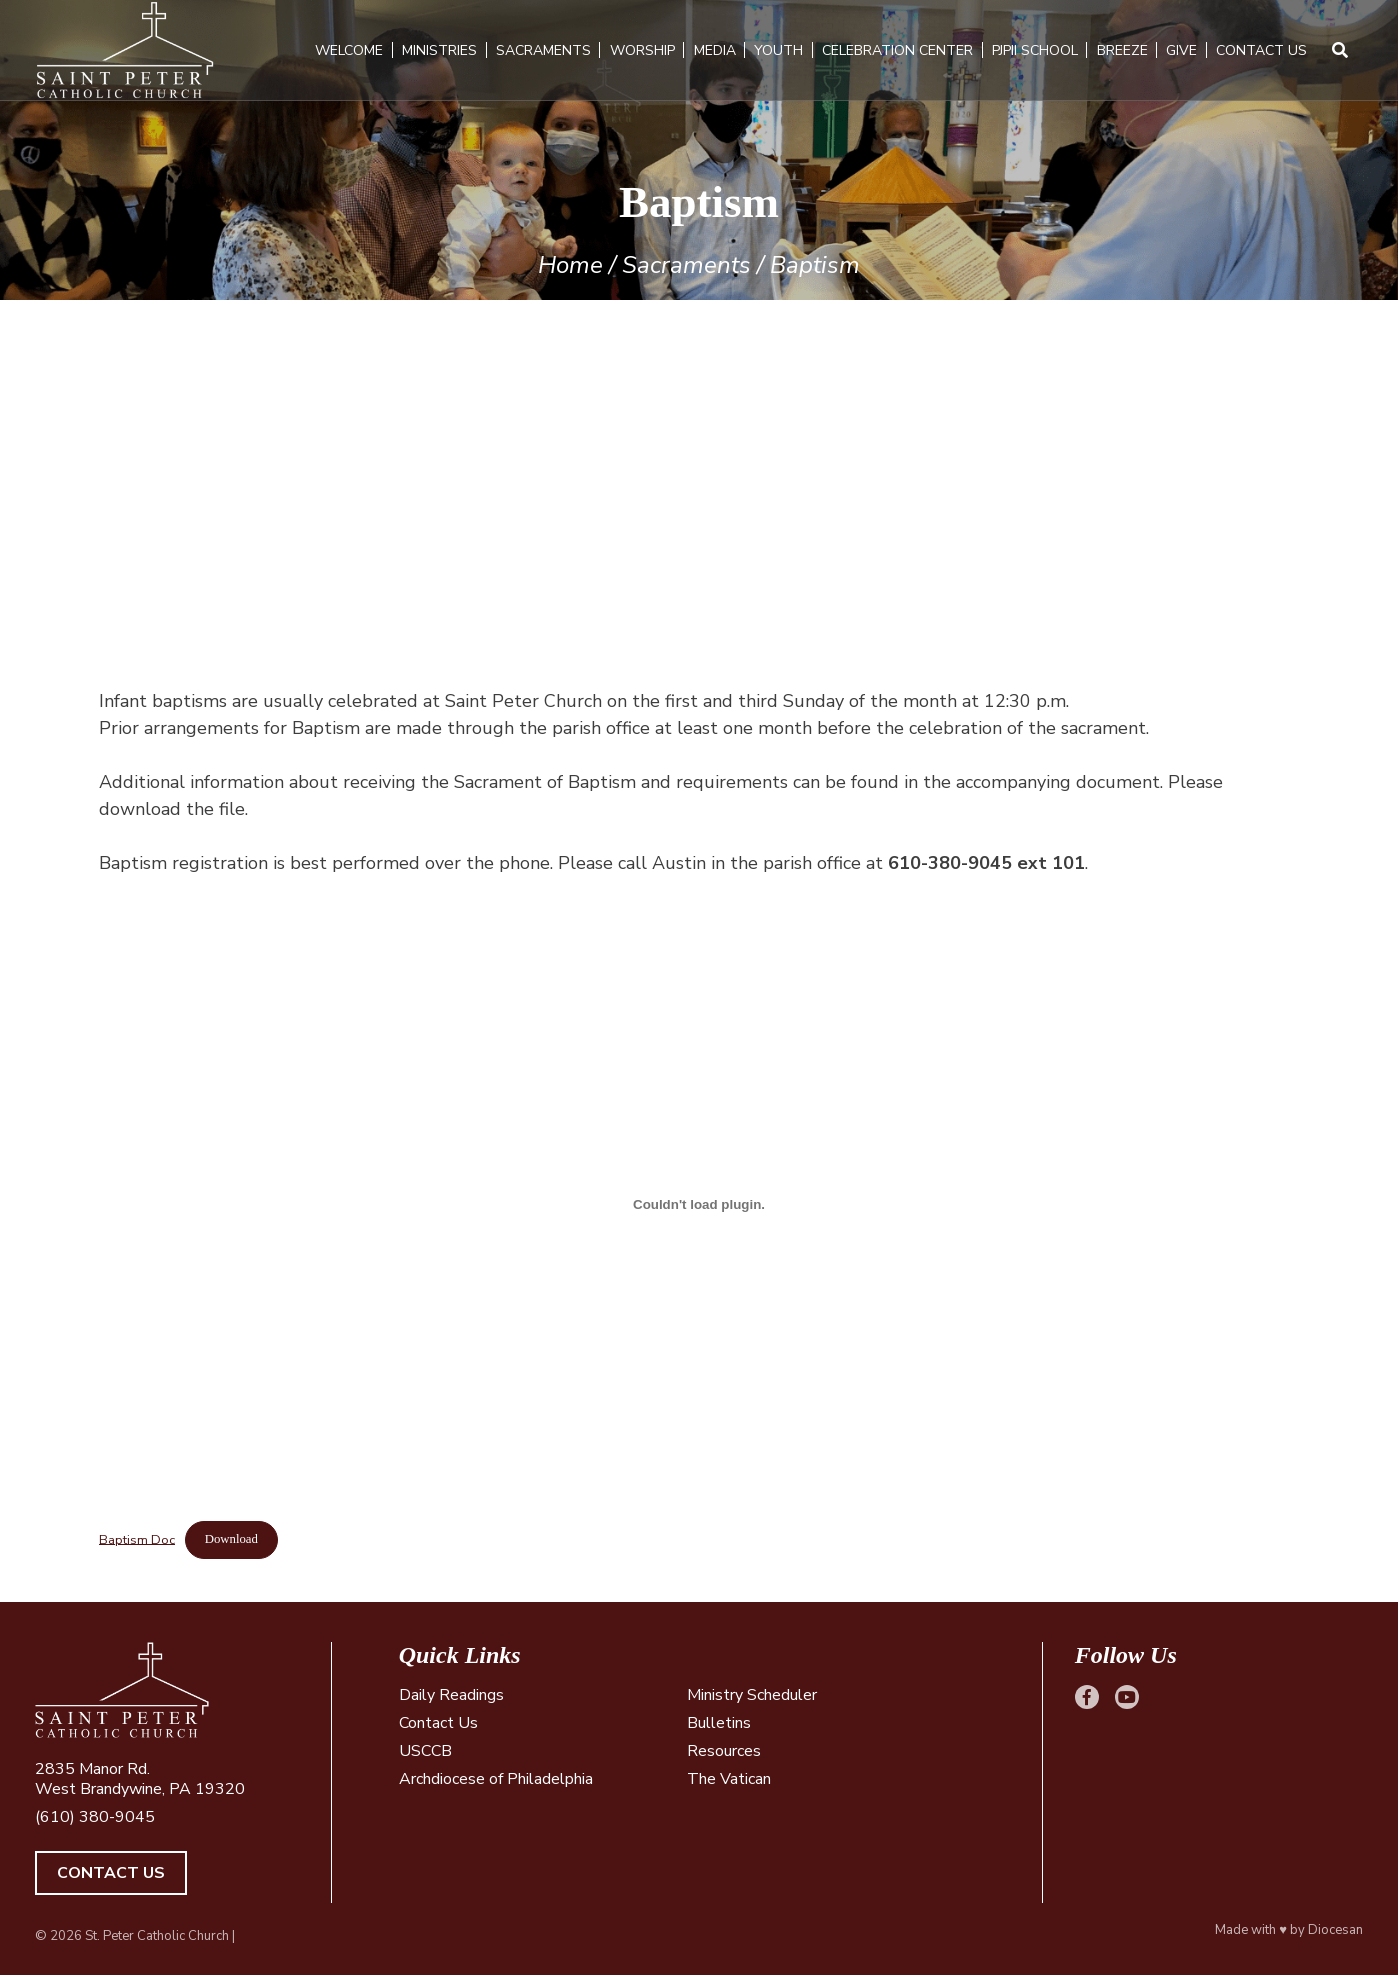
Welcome (350, 50)
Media (715, 50)
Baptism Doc (137, 1539)
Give (1182, 50)
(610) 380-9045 (95, 1817)
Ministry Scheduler (752, 1695)
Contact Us (1261, 50)
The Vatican (729, 1779)
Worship (642, 50)
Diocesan (1335, 1930)
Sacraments (543, 50)
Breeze (1122, 50)
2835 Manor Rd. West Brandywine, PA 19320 (140, 1779)
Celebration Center (897, 50)
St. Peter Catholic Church (157, 1936)
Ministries (439, 50)
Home (570, 265)
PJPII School (1035, 50)
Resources (724, 1751)
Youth (779, 50)
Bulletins (719, 1723)
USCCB (425, 1751)
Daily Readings (451, 1695)
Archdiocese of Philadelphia (496, 1779)
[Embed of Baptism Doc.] (699, 1204)
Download (231, 1539)
